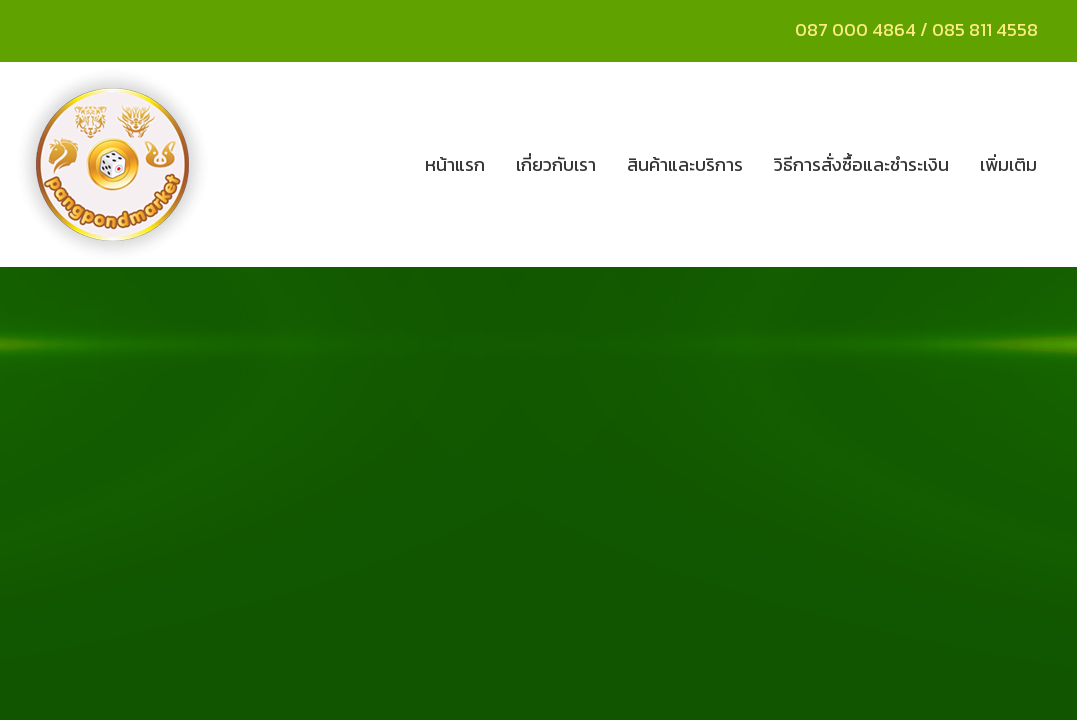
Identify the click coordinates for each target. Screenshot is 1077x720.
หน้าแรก (455, 164)
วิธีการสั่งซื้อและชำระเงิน (861, 164)
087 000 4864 (855, 29)
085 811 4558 (987, 29)
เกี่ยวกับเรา (556, 164)
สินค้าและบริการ (685, 164)
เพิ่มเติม (1008, 164)
